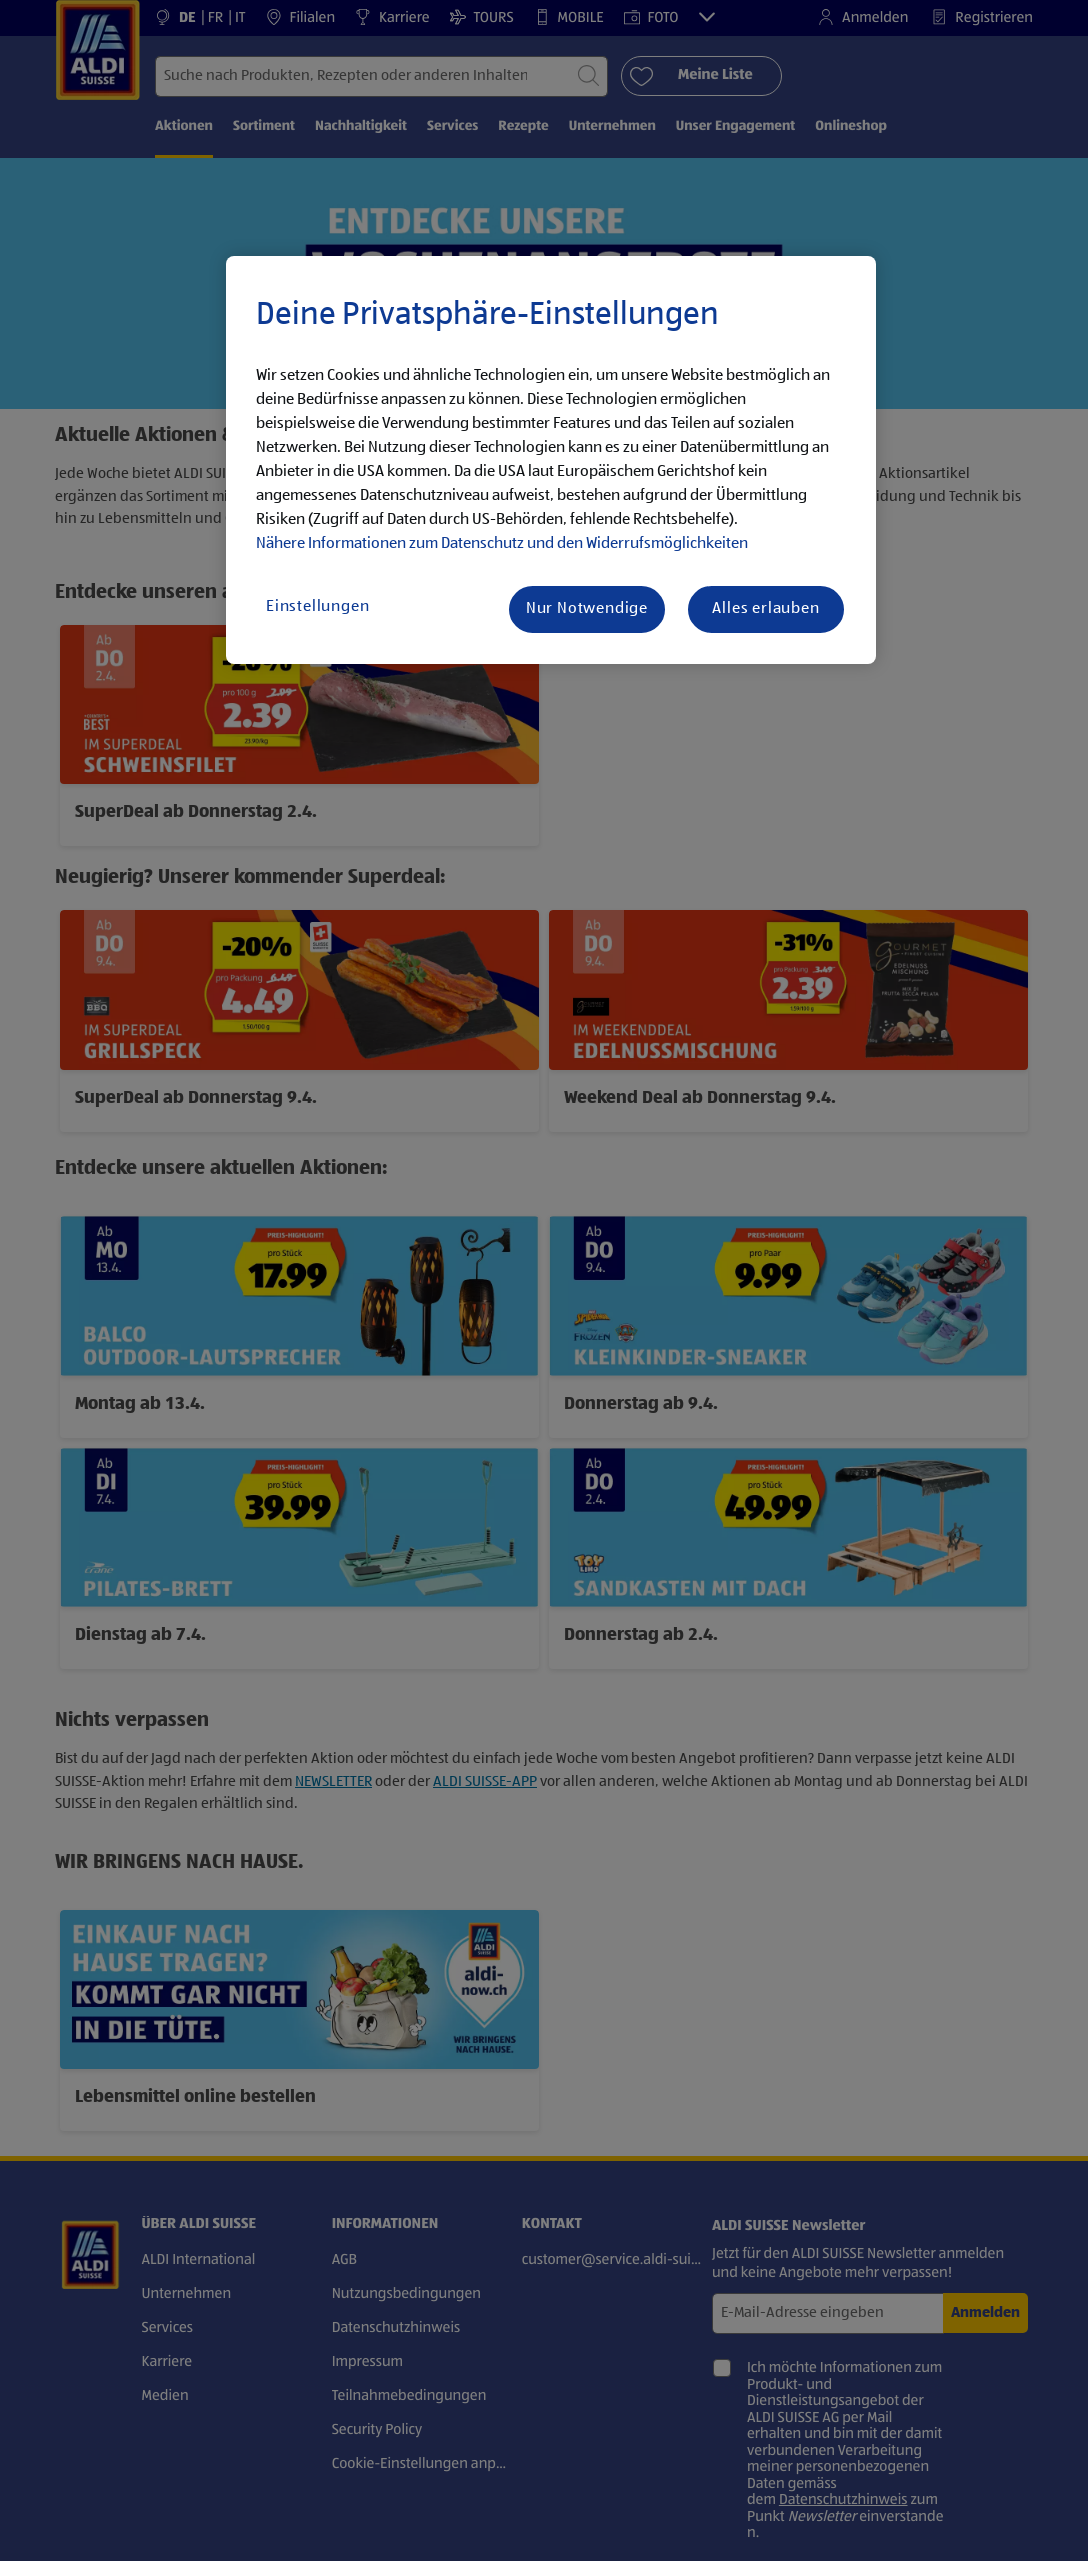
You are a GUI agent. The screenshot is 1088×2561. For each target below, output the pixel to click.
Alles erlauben (765, 609)
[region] (551, 460)
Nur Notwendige (587, 609)
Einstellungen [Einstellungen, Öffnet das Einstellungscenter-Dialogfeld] (317, 607)
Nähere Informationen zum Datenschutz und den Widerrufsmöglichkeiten (502, 544)
